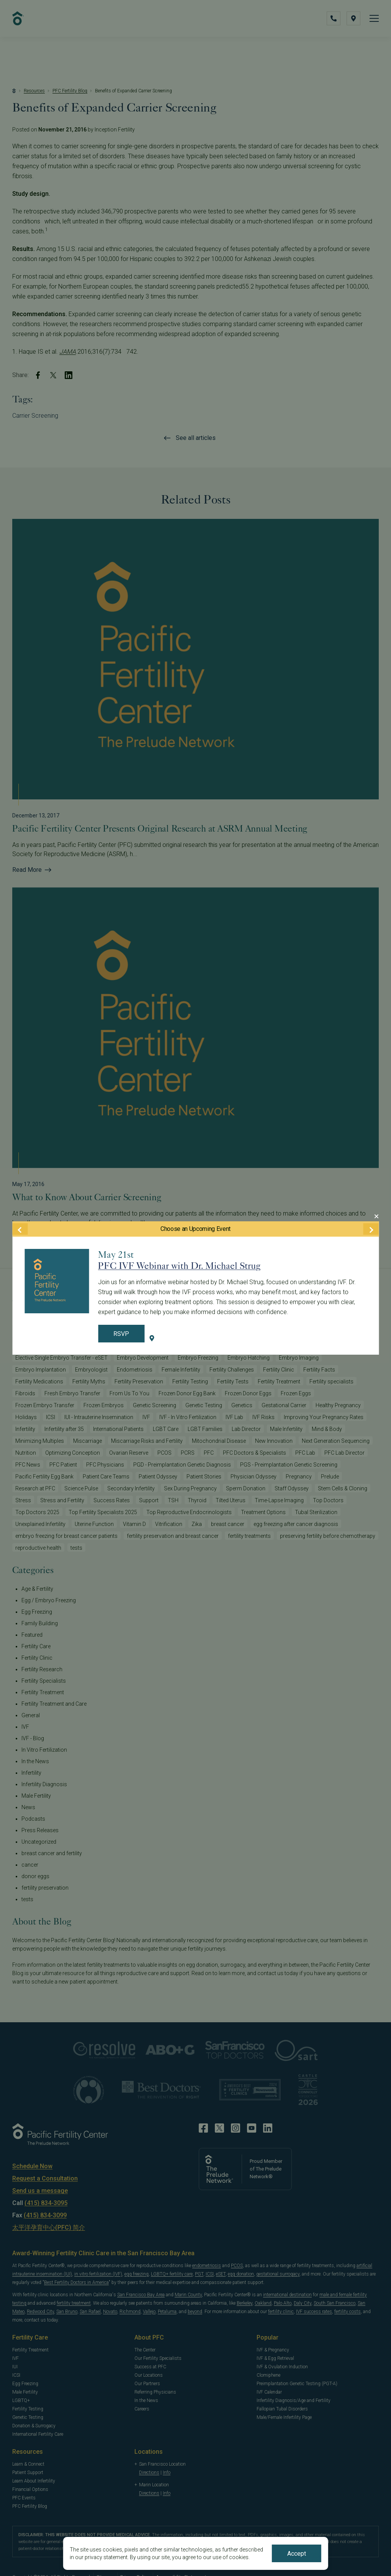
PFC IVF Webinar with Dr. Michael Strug (179, 1265)
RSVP (121, 1333)
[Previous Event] (20, 1228)
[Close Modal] (376, 1216)
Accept (296, 2553)
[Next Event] (371, 1228)
